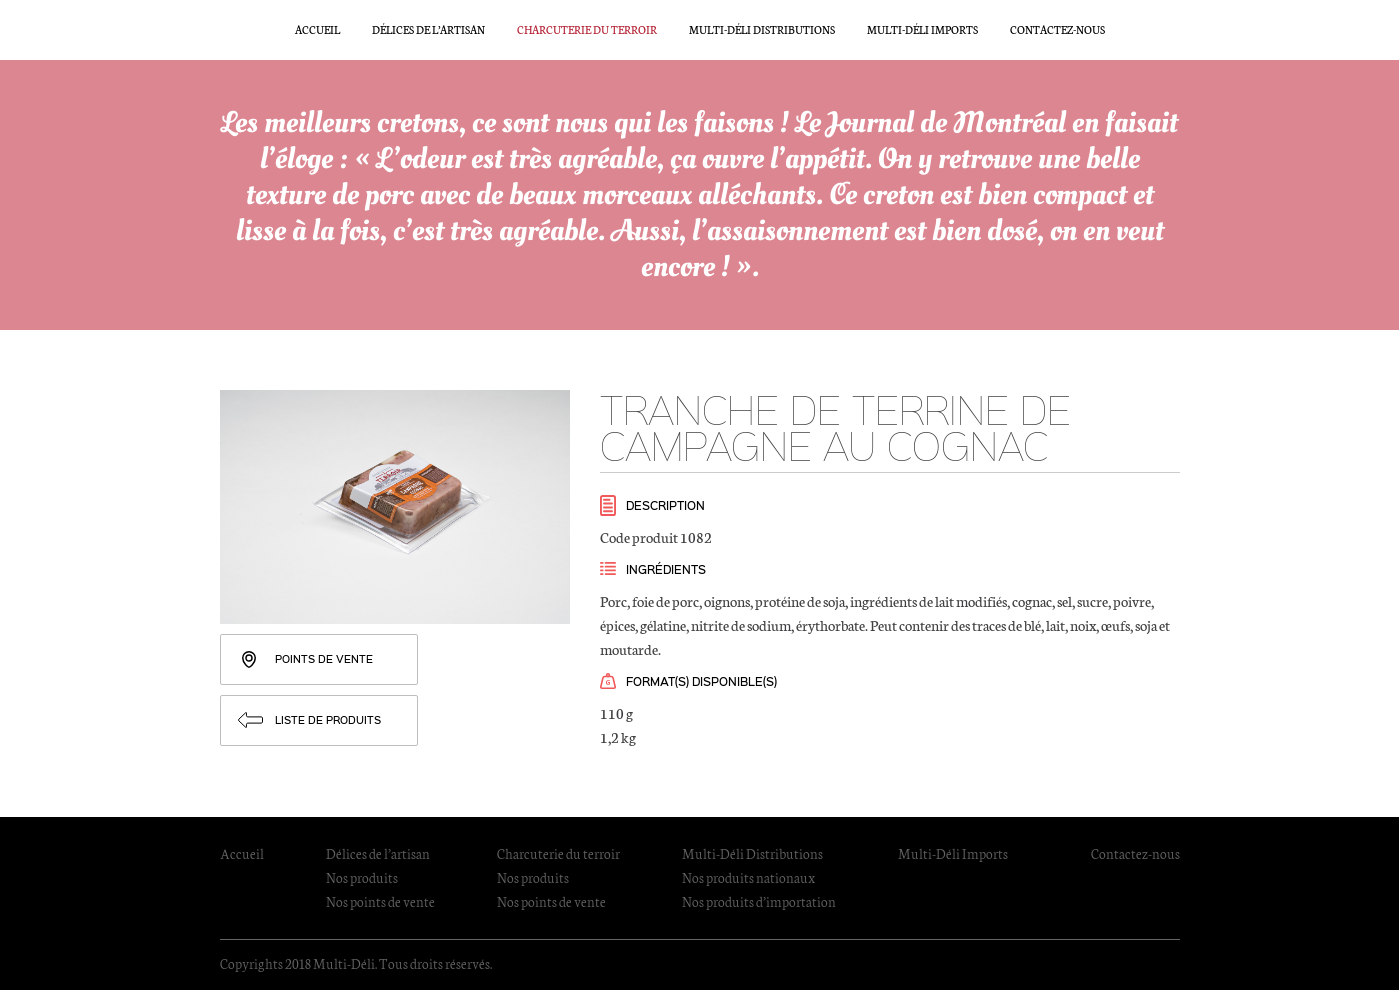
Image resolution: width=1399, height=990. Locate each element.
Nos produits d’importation (759, 901)
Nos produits (362, 877)
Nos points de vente (380, 901)
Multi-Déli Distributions (762, 29)
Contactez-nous (1057, 29)
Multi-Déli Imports (922, 29)
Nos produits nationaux (748, 877)
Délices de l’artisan (428, 29)
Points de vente (324, 659)
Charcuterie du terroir (587, 29)
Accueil (317, 29)
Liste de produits (328, 720)
